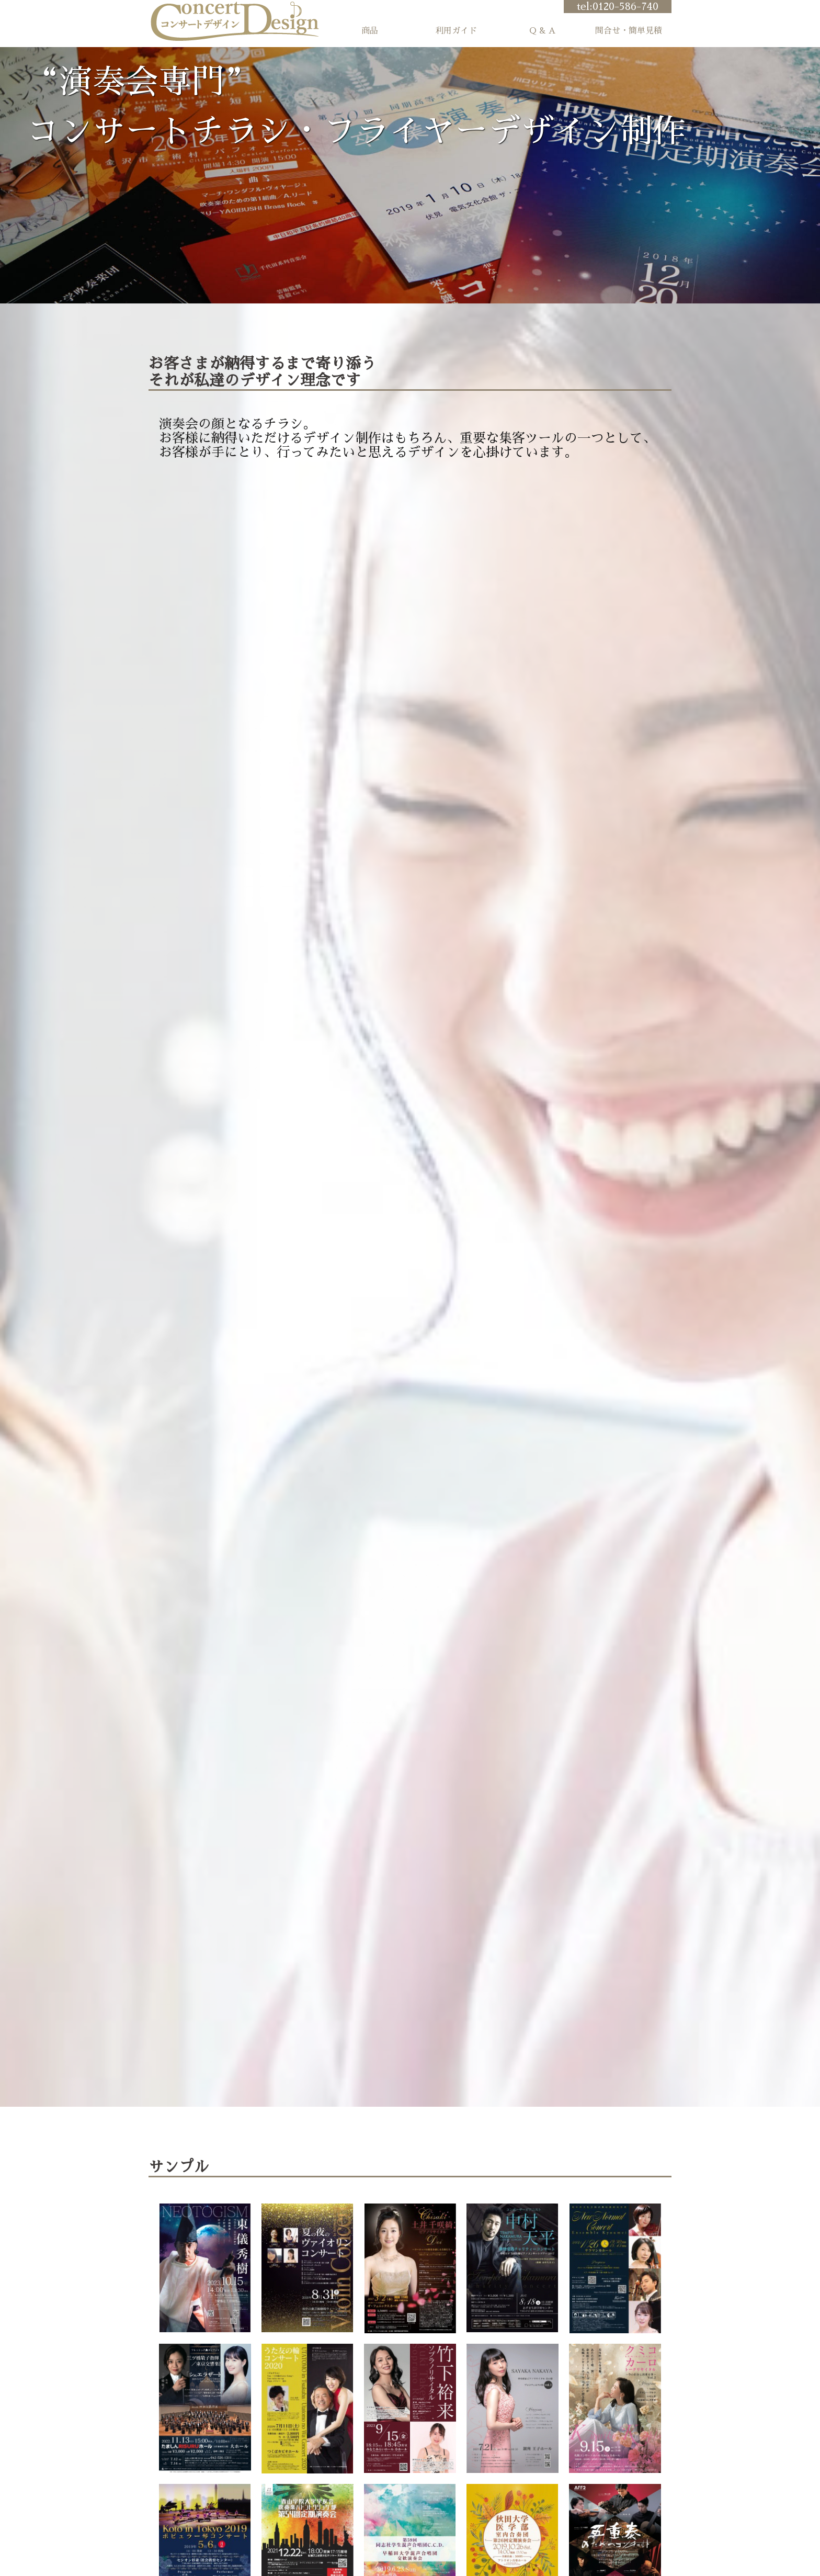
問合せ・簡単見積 (628, 31)
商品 (369, 31)
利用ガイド (456, 31)
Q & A (542, 31)
